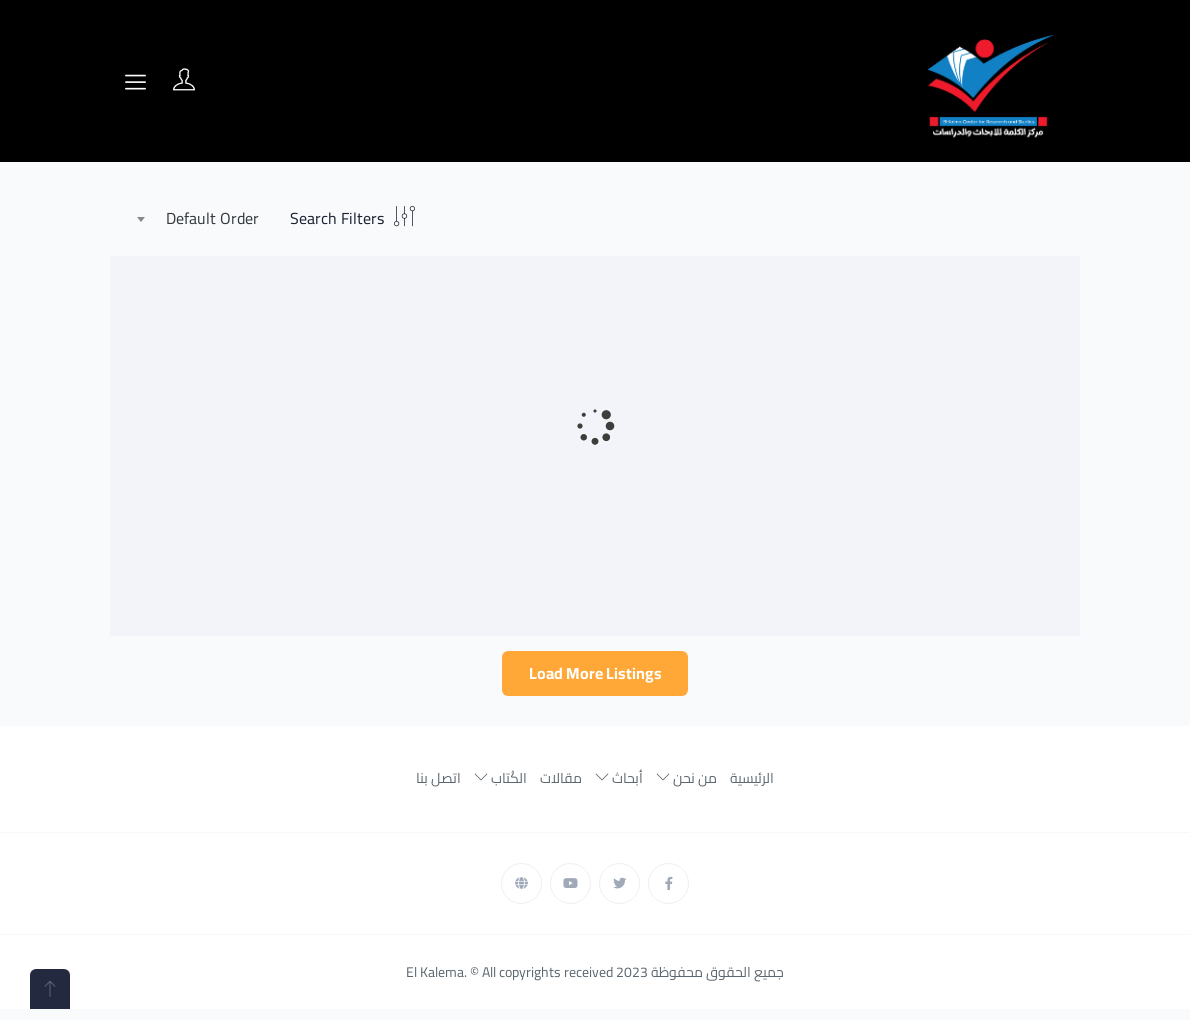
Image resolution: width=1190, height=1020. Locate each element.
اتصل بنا (438, 786)
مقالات (561, 786)
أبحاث (619, 786)
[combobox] (202, 219)
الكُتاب (500, 786)
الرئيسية (752, 786)
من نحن (686, 786)
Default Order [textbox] (212, 218)
